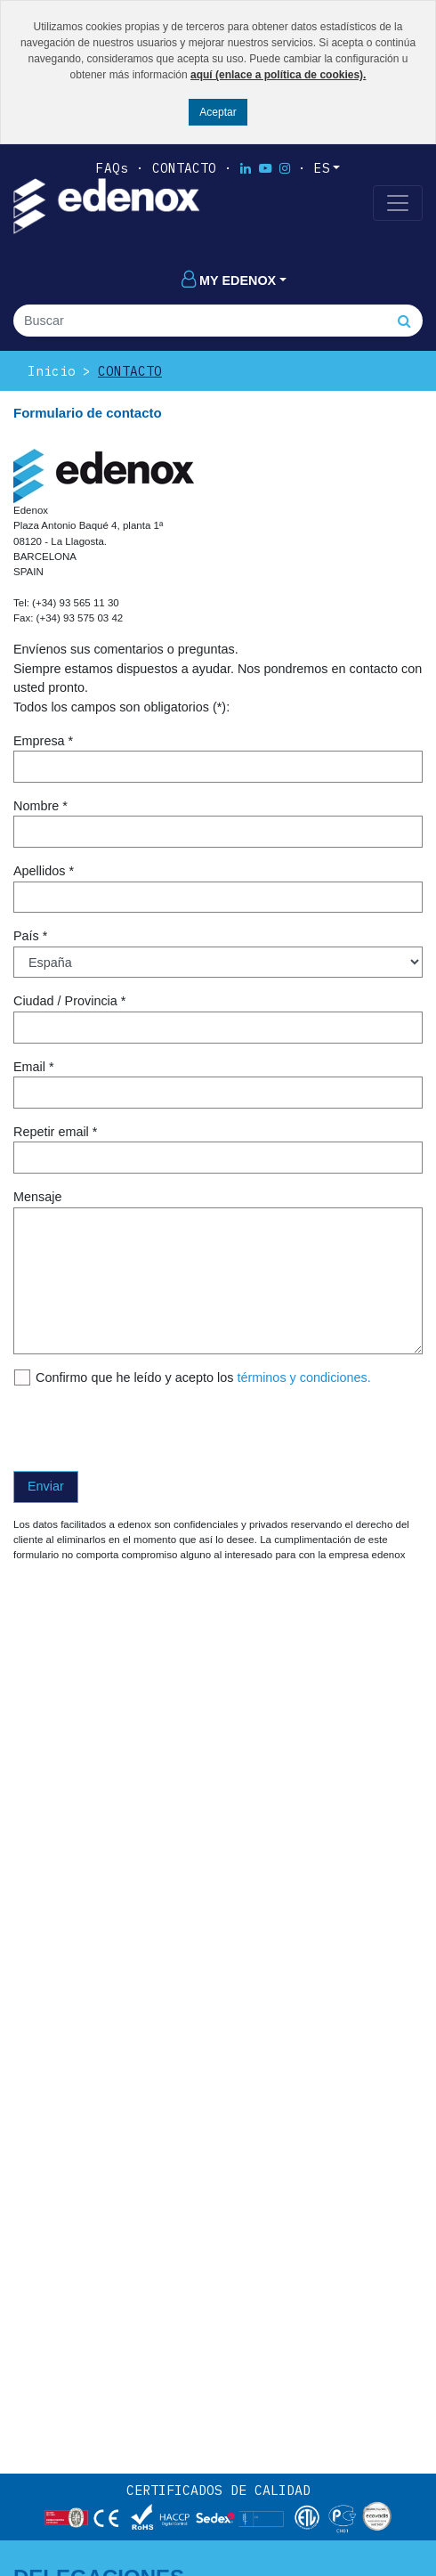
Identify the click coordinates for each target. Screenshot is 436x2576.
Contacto (184, 167)
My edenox (229, 280)
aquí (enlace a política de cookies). (278, 75)
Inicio (52, 370)
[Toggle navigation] (398, 203)
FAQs (112, 167)
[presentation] (148, 1428)
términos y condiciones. (303, 1377)
